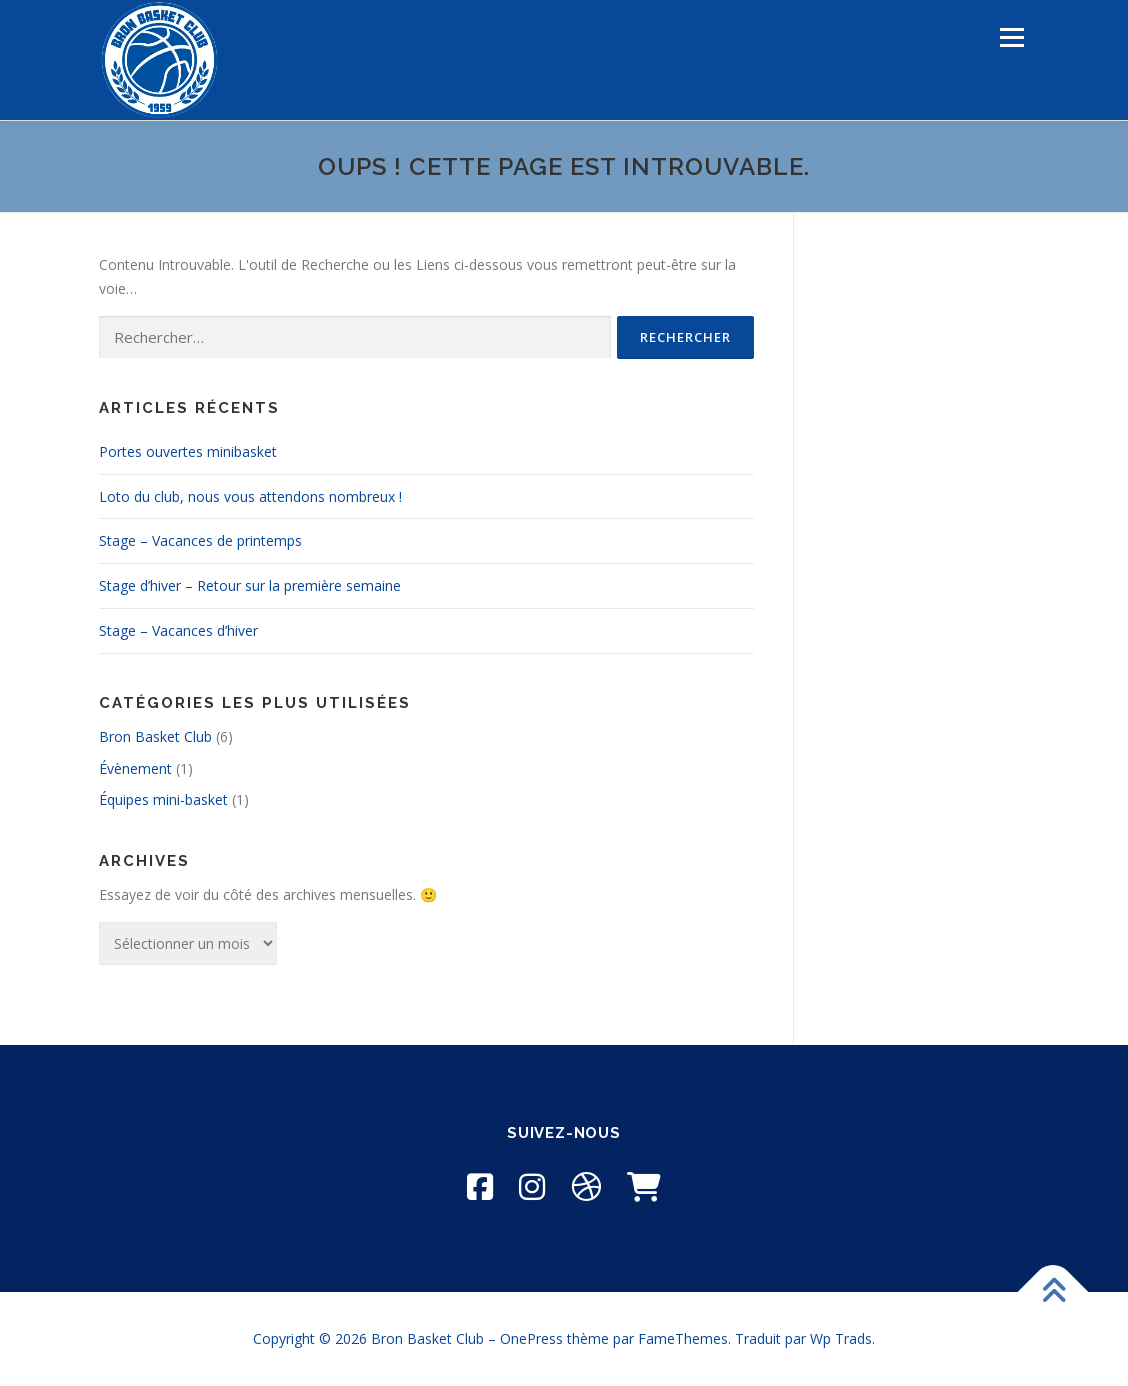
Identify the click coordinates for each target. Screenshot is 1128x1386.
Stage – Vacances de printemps (200, 540)
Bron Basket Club (155, 736)
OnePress (531, 1338)
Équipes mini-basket (163, 799)
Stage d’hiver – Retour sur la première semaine (250, 585)
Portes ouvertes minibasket (188, 451)
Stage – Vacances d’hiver (178, 630)
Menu (1011, 37)
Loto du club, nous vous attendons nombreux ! (250, 496)
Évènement (135, 768)
